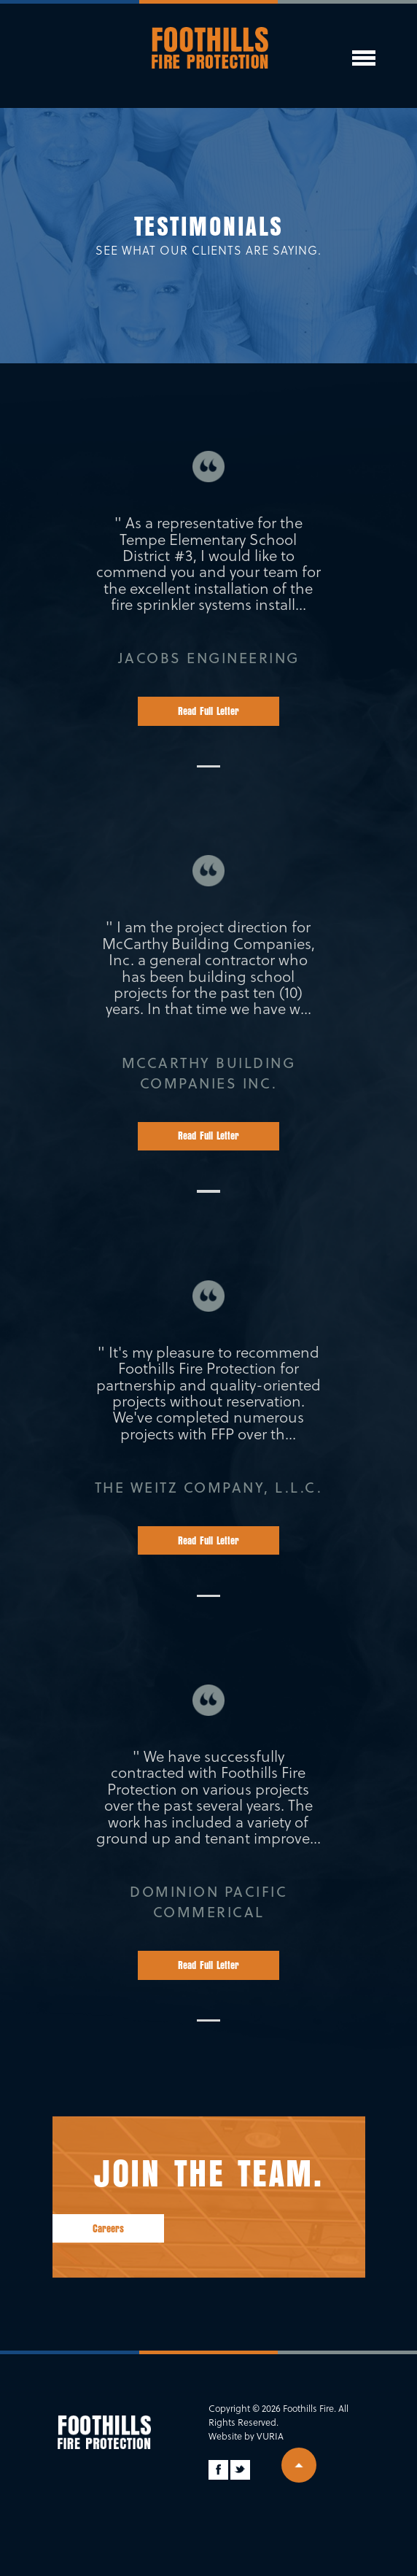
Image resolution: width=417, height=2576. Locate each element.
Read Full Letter (208, 711)
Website (225, 2435)
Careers (108, 2228)
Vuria (270, 2435)
